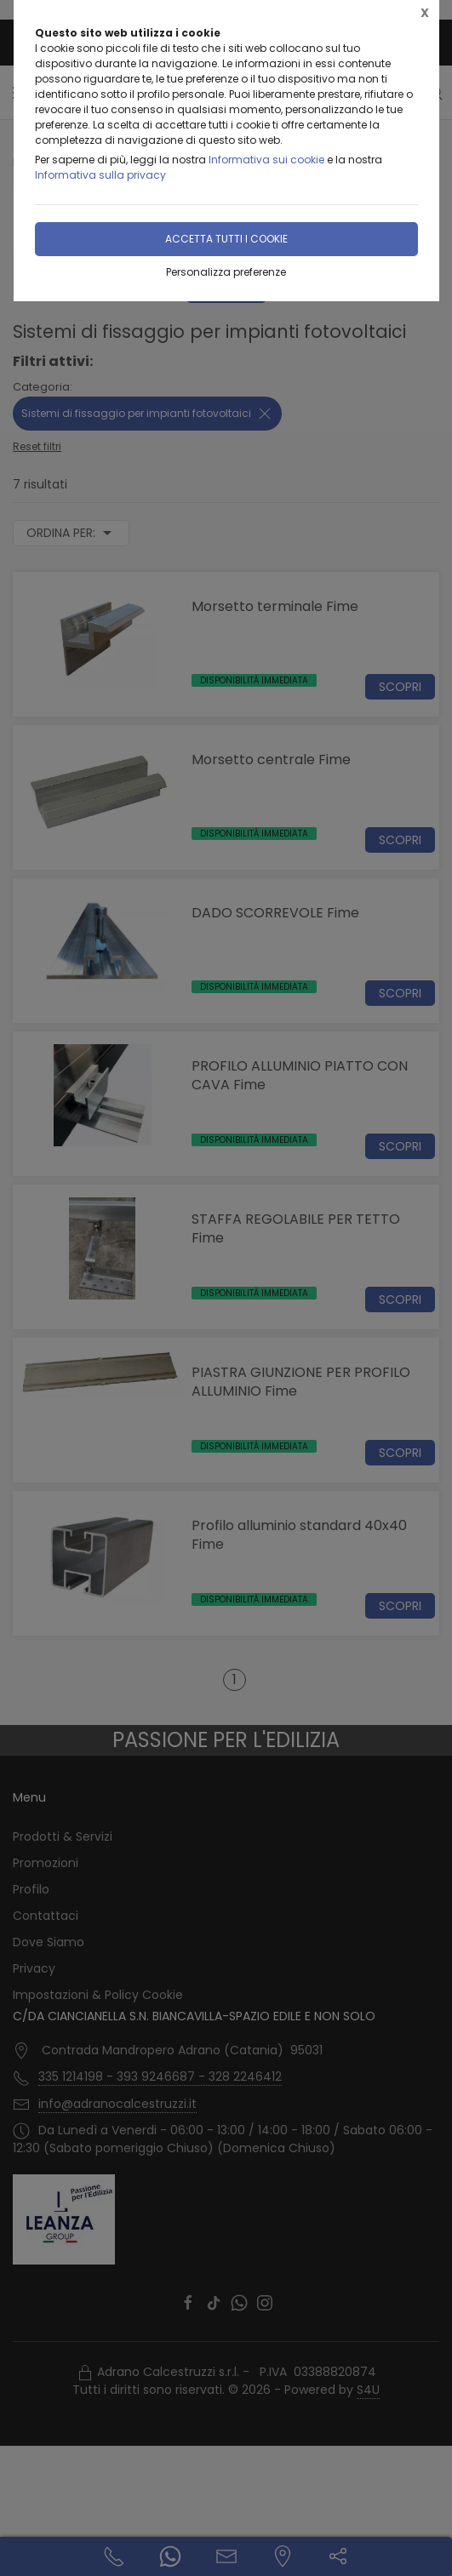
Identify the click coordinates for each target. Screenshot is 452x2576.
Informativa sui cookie (266, 159)
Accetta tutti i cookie (226, 238)
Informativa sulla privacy (100, 175)
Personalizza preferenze (226, 272)
